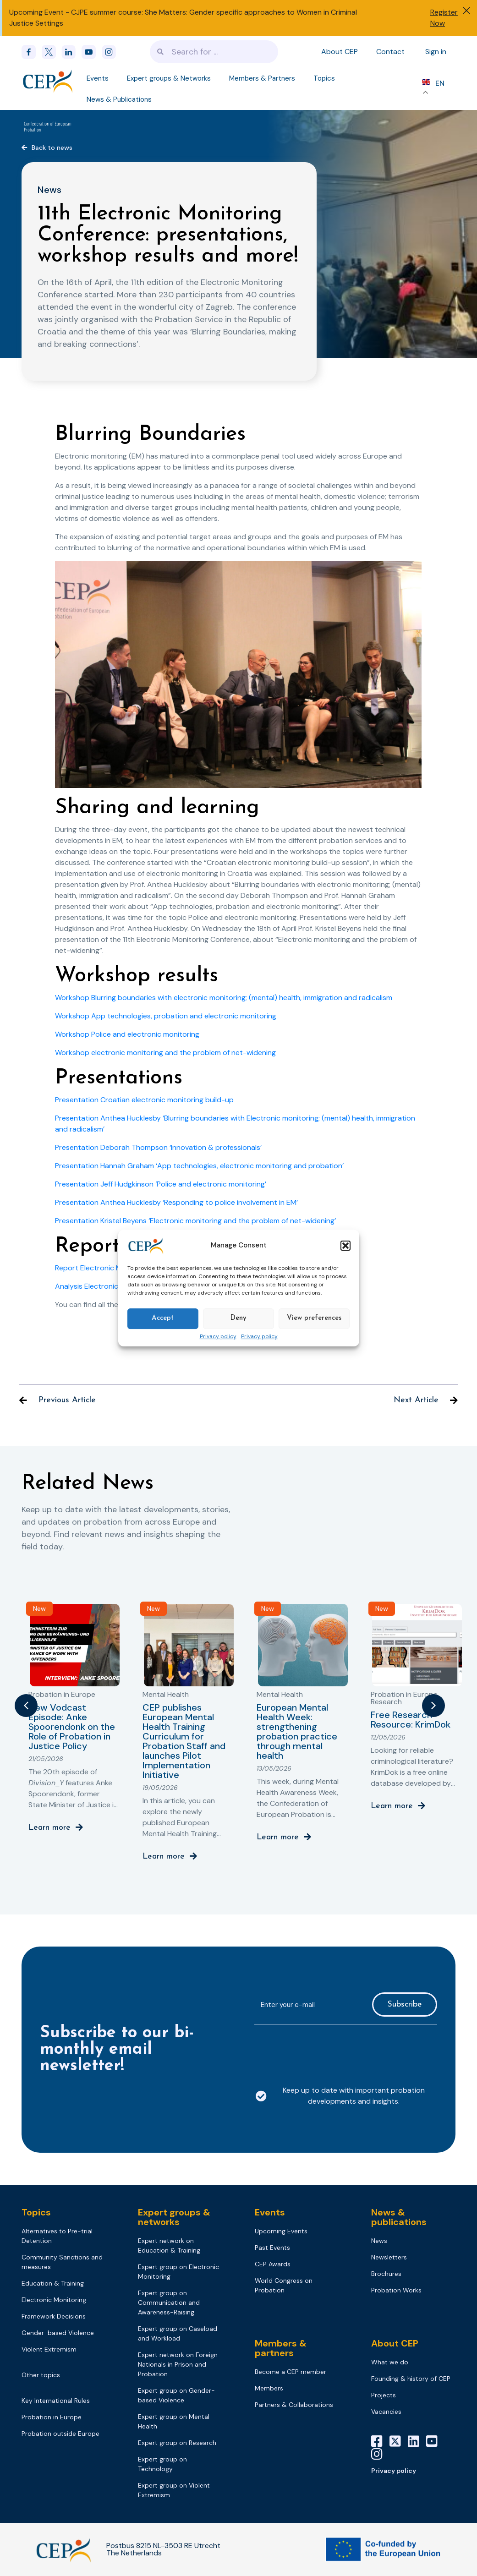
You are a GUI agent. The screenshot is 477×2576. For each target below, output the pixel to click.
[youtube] (92, 52)
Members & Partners (262, 78)
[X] (398, 2441)
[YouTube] (435, 2441)
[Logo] (48, 81)
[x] (52, 52)
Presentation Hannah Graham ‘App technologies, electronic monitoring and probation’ (199, 1165)
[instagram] (112, 52)
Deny (238, 1318)
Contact (390, 51)
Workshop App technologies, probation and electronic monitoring (165, 1016)
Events (98, 78)
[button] (345, 1245)
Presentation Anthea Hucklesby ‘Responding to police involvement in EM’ (176, 1202)
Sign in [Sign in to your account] (435, 51)
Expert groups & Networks (169, 78)
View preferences (314, 1318)
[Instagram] (380, 2454)
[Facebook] (32, 52)
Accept (163, 1318)
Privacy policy (218, 1337)
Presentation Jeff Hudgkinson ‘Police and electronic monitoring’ (160, 1184)
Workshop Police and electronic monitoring (127, 1034)
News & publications (399, 2217)
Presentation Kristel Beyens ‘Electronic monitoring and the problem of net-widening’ (195, 1220)
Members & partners (281, 2348)
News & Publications (119, 99)
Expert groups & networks (174, 2217)
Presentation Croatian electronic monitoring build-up (144, 1100)
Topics (324, 78)
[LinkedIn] (417, 2441)
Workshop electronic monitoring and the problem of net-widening (165, 1052)
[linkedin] (71, 52)
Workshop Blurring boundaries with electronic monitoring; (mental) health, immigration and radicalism (223, 997)
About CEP (339, 51)
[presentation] (324, 2049)
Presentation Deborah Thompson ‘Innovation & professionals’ (158, 1147)
